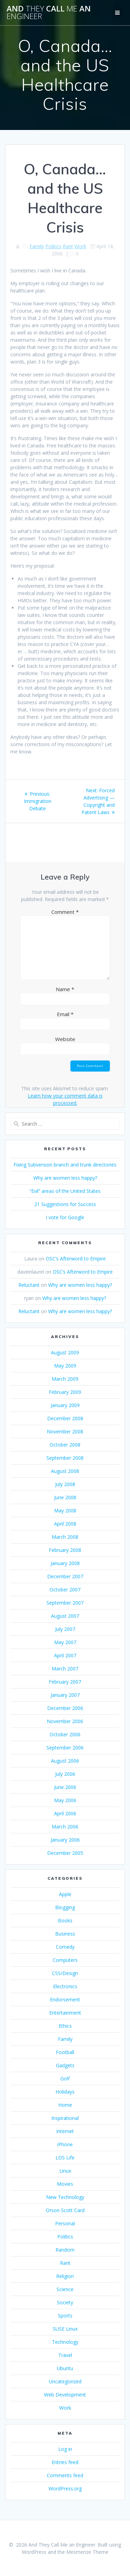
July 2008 (65, 1484)
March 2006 (65, 1826)
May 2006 (65, 1800)
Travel (65, 2355)
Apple (65, 1894)
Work (80, 246)
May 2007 (65, 1642)
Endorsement (65, 1999)
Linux (65, 2170)
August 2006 (65, 1760)
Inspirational (65, 2118)
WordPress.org (65, 2488)
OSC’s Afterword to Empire (76, 1258)
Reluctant (29, 1285)
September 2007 (65, 1602)
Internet (65, 2131)
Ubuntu (65, 2368)
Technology (65, 2342)
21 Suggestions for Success (65, 1204)
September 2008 (65, 1458)
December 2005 (65, 1853)
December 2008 (65, 1418)
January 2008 (65, 1563)
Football (65, 2052)
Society (65, 2302)
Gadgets (65, 2065)
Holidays (65, 2091)
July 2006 (65, 1774)
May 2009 (65, 1365)
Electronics (65, 1986)
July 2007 (65, 1629)
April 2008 (65, 1523)
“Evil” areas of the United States (65, 1191)
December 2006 (65, 1708)
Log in (65, 2449)
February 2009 (65, 1392)
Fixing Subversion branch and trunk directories (65, 1164)
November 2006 (65, 1721)
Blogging (65, 1907)
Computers (65, 1960)
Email (65, 1014)
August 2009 (65, 1352)
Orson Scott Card (65, 2210)
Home (65, 2105)
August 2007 (65, 1616)
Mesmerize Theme (87, 2552)
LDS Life (65, 2157)
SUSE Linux (65, 2328)
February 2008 (65, 1550)
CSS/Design (65, 1973)
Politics (53, 246)
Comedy (65, 1947)
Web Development (65, 2394)
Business (65, 1933)
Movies (65, 2184)
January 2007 (65, 1695)
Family (36, 246)
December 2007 (65, 1576)
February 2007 (65, 1681)
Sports (65, 2315)
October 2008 (65, 1444)
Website (65, 1039)
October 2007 (65, 1589)
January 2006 (65, 1839)
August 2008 (65, 1471)
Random (65, 2249)
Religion (65, 2276)
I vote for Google (65, 1217)
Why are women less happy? (65, 1178)
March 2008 (65, 1537)
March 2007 (65, 1668)
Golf (65, 2078)
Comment (65, 911)
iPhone (65, 2144)
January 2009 (65, 1405)
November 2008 (65, 1431)
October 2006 (65, 1734)
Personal (65, 2223)
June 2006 (65, 1787)
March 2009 (65, 1379)
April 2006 (65, 1813)
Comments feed (65, 2475)
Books (65, 1920)
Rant (68, 246)
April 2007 (65, 1655)
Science (65, 2289)
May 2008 (65, 1510)
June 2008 (65, 1497)
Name (65, 989)
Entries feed (65, 2462)
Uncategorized (65, 2381)
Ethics (65, 2026)
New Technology (65, 2197)
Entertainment (65, 2012)
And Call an (49, 12)
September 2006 (65, 1747)
